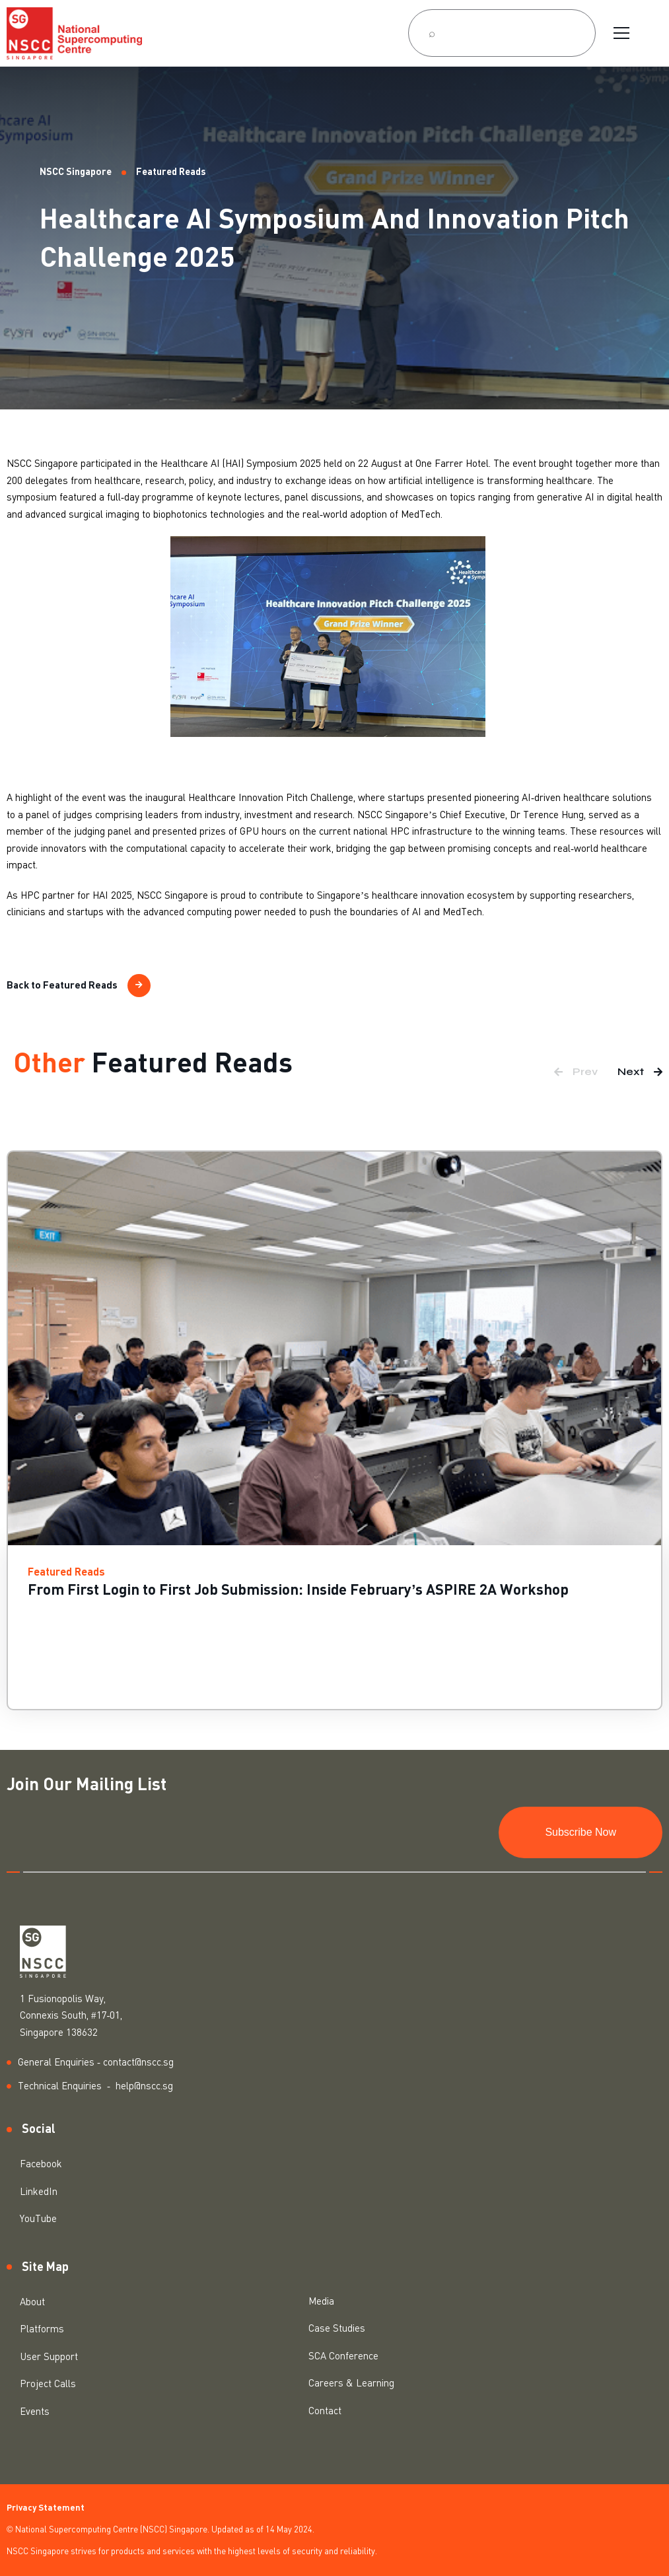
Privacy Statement (46, 2508)
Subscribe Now (580, 1832)
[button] (576, 1071)
